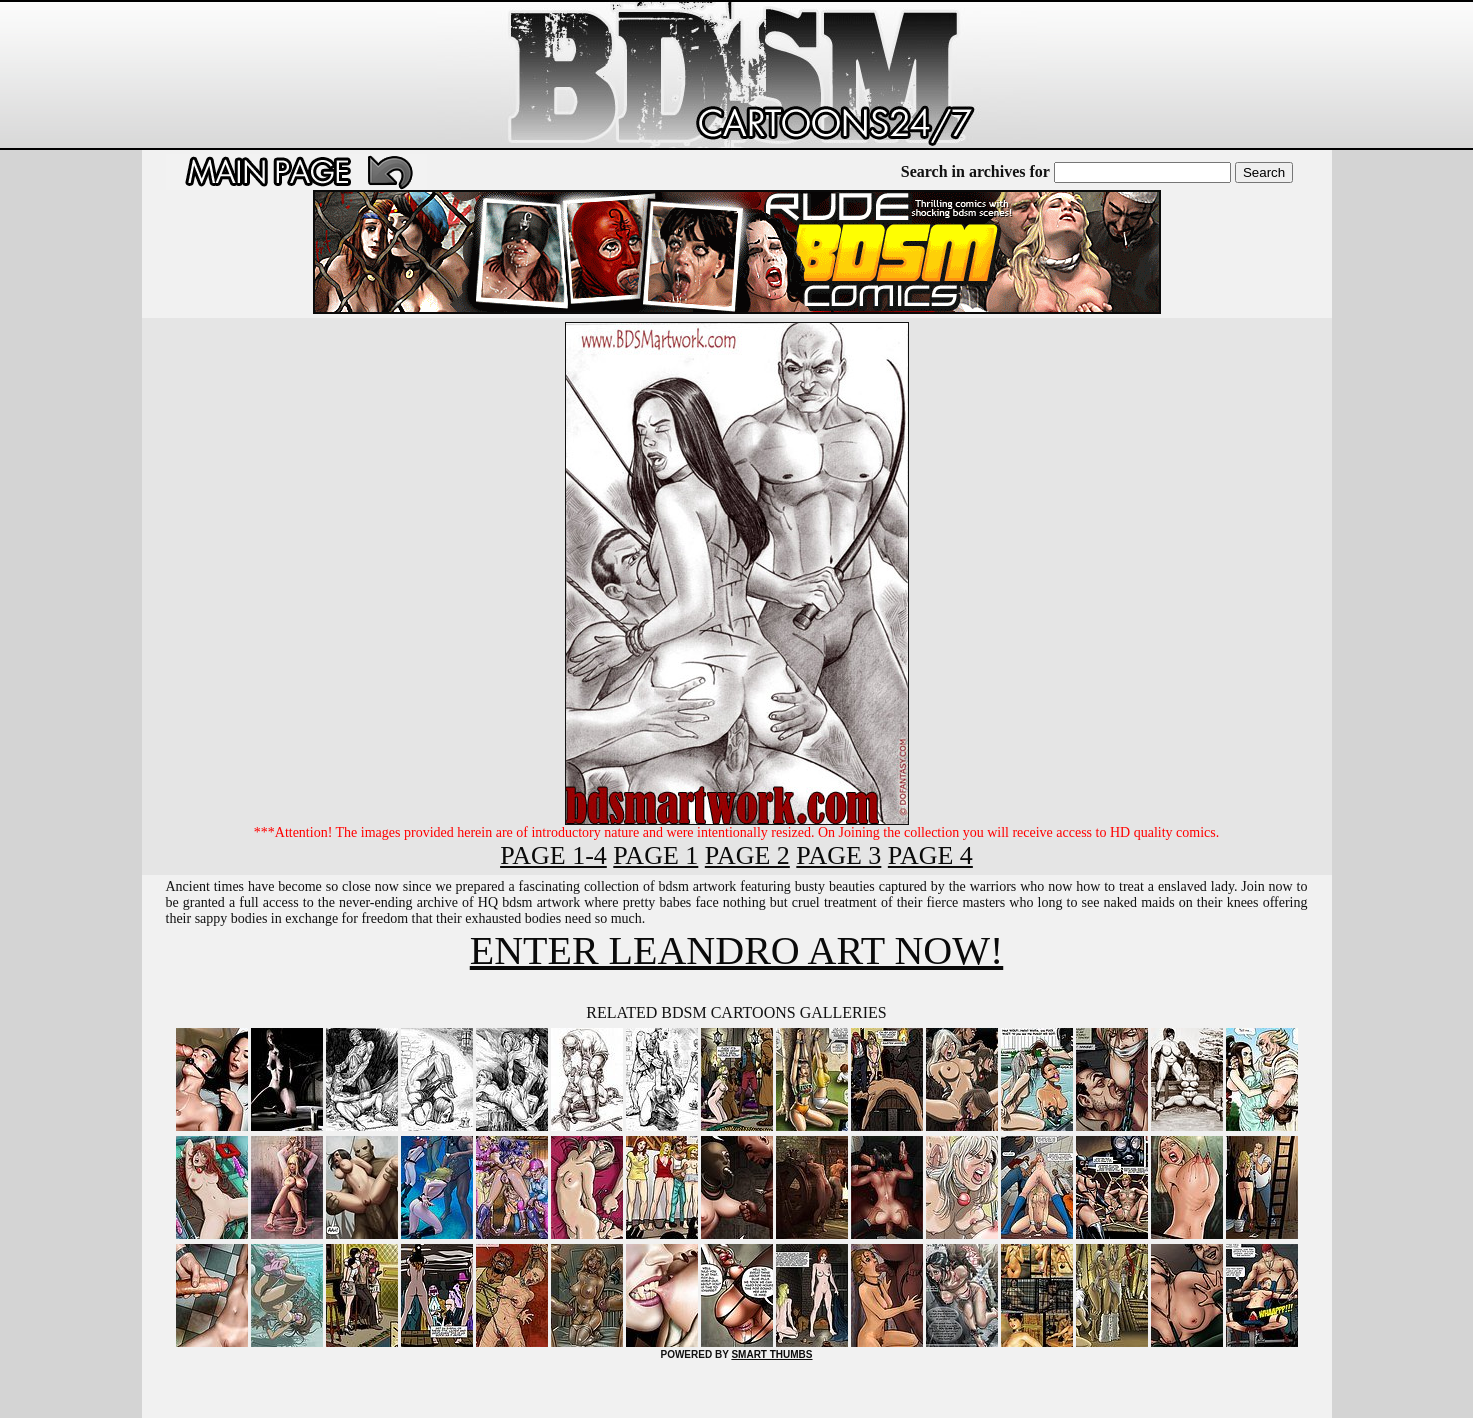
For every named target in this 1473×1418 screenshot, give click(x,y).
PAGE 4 (930, 855)
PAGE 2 (747, 855)
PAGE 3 (838, 855)
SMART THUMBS (771, 1354)
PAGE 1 (655, 855)
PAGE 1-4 (553, 855)
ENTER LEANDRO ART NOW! (736, 950)
